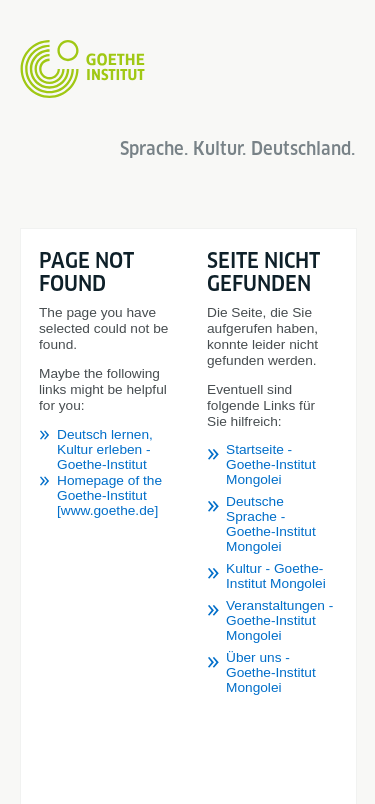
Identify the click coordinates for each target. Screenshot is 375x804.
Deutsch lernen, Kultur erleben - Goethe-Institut (105, 449)
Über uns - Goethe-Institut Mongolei (271, 672)
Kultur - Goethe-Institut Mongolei (276, 576)
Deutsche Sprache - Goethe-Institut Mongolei (271, 524)
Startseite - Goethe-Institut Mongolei (271, 464)
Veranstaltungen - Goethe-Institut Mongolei (279, 620)
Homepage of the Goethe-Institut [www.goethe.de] (109, 495)
